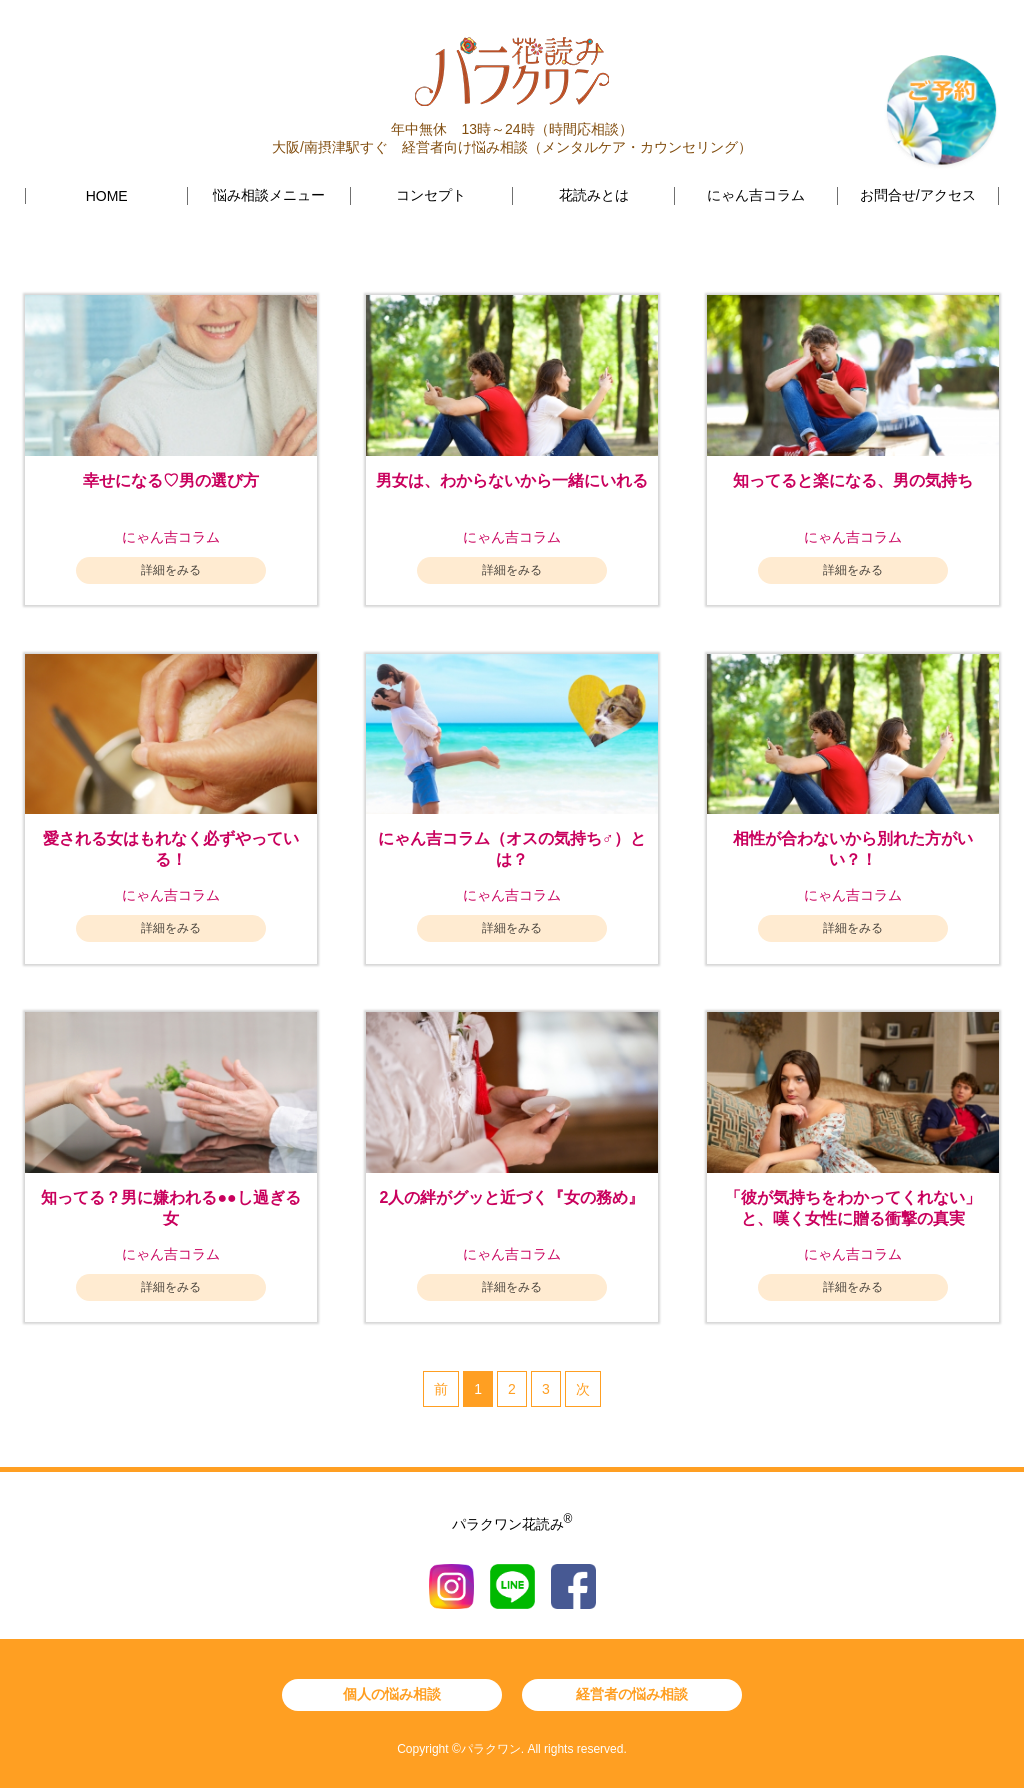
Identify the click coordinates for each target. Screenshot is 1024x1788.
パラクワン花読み (512, 1524)
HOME (107, 196)
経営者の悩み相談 (632, 1694)
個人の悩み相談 (392, 1694)
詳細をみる (171, 570)
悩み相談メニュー (269, 195)
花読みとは (594, 195)
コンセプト (431, 195)
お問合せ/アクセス (918, 195)
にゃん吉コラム (756, 195)
